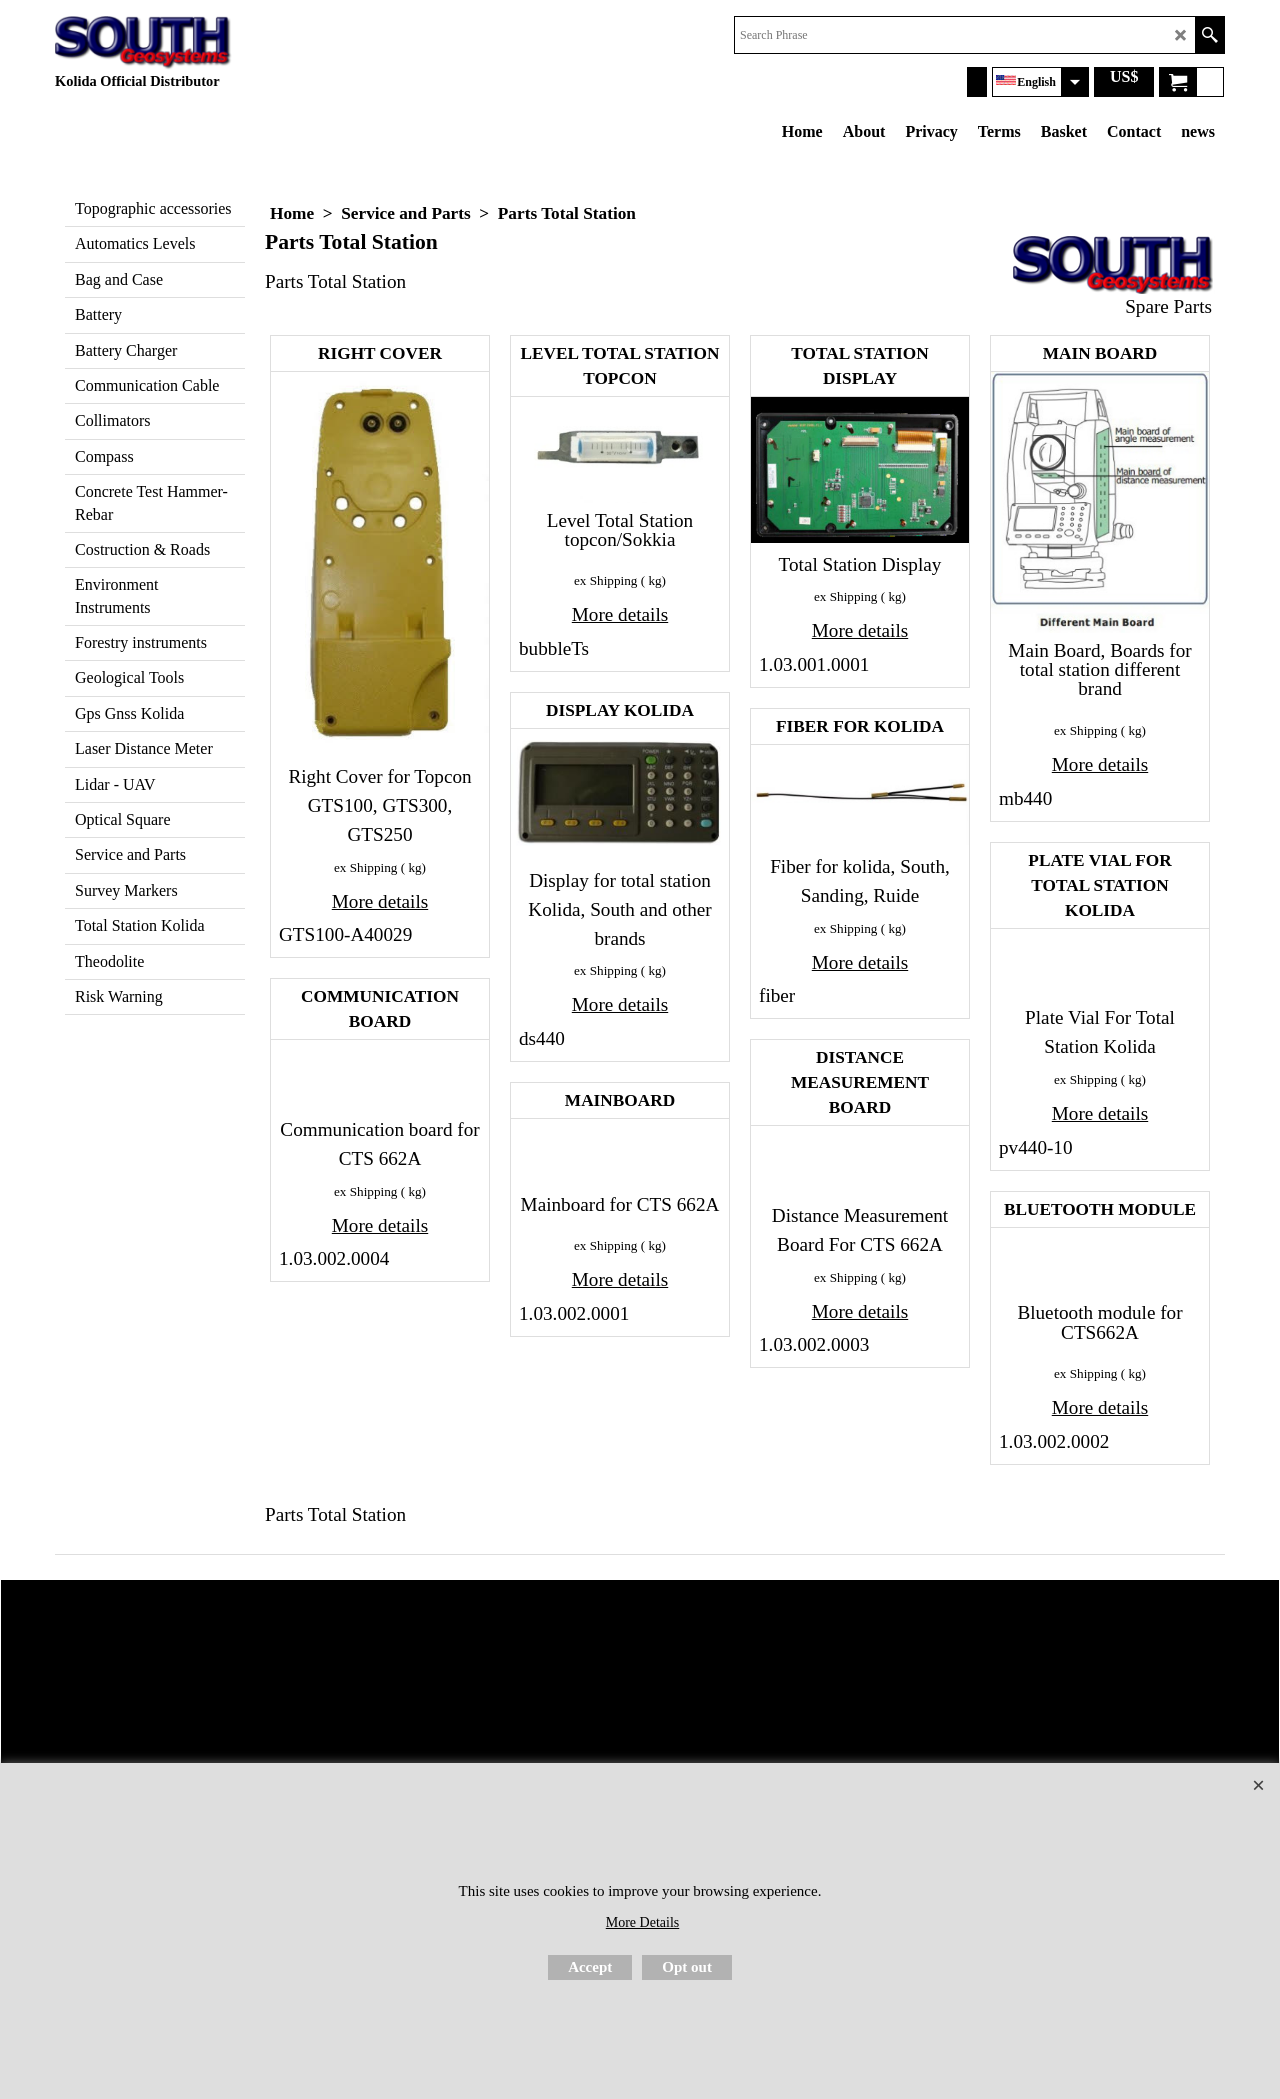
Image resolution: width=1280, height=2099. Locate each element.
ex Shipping (365, 867)
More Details (642, 1922)
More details (380, 901)
